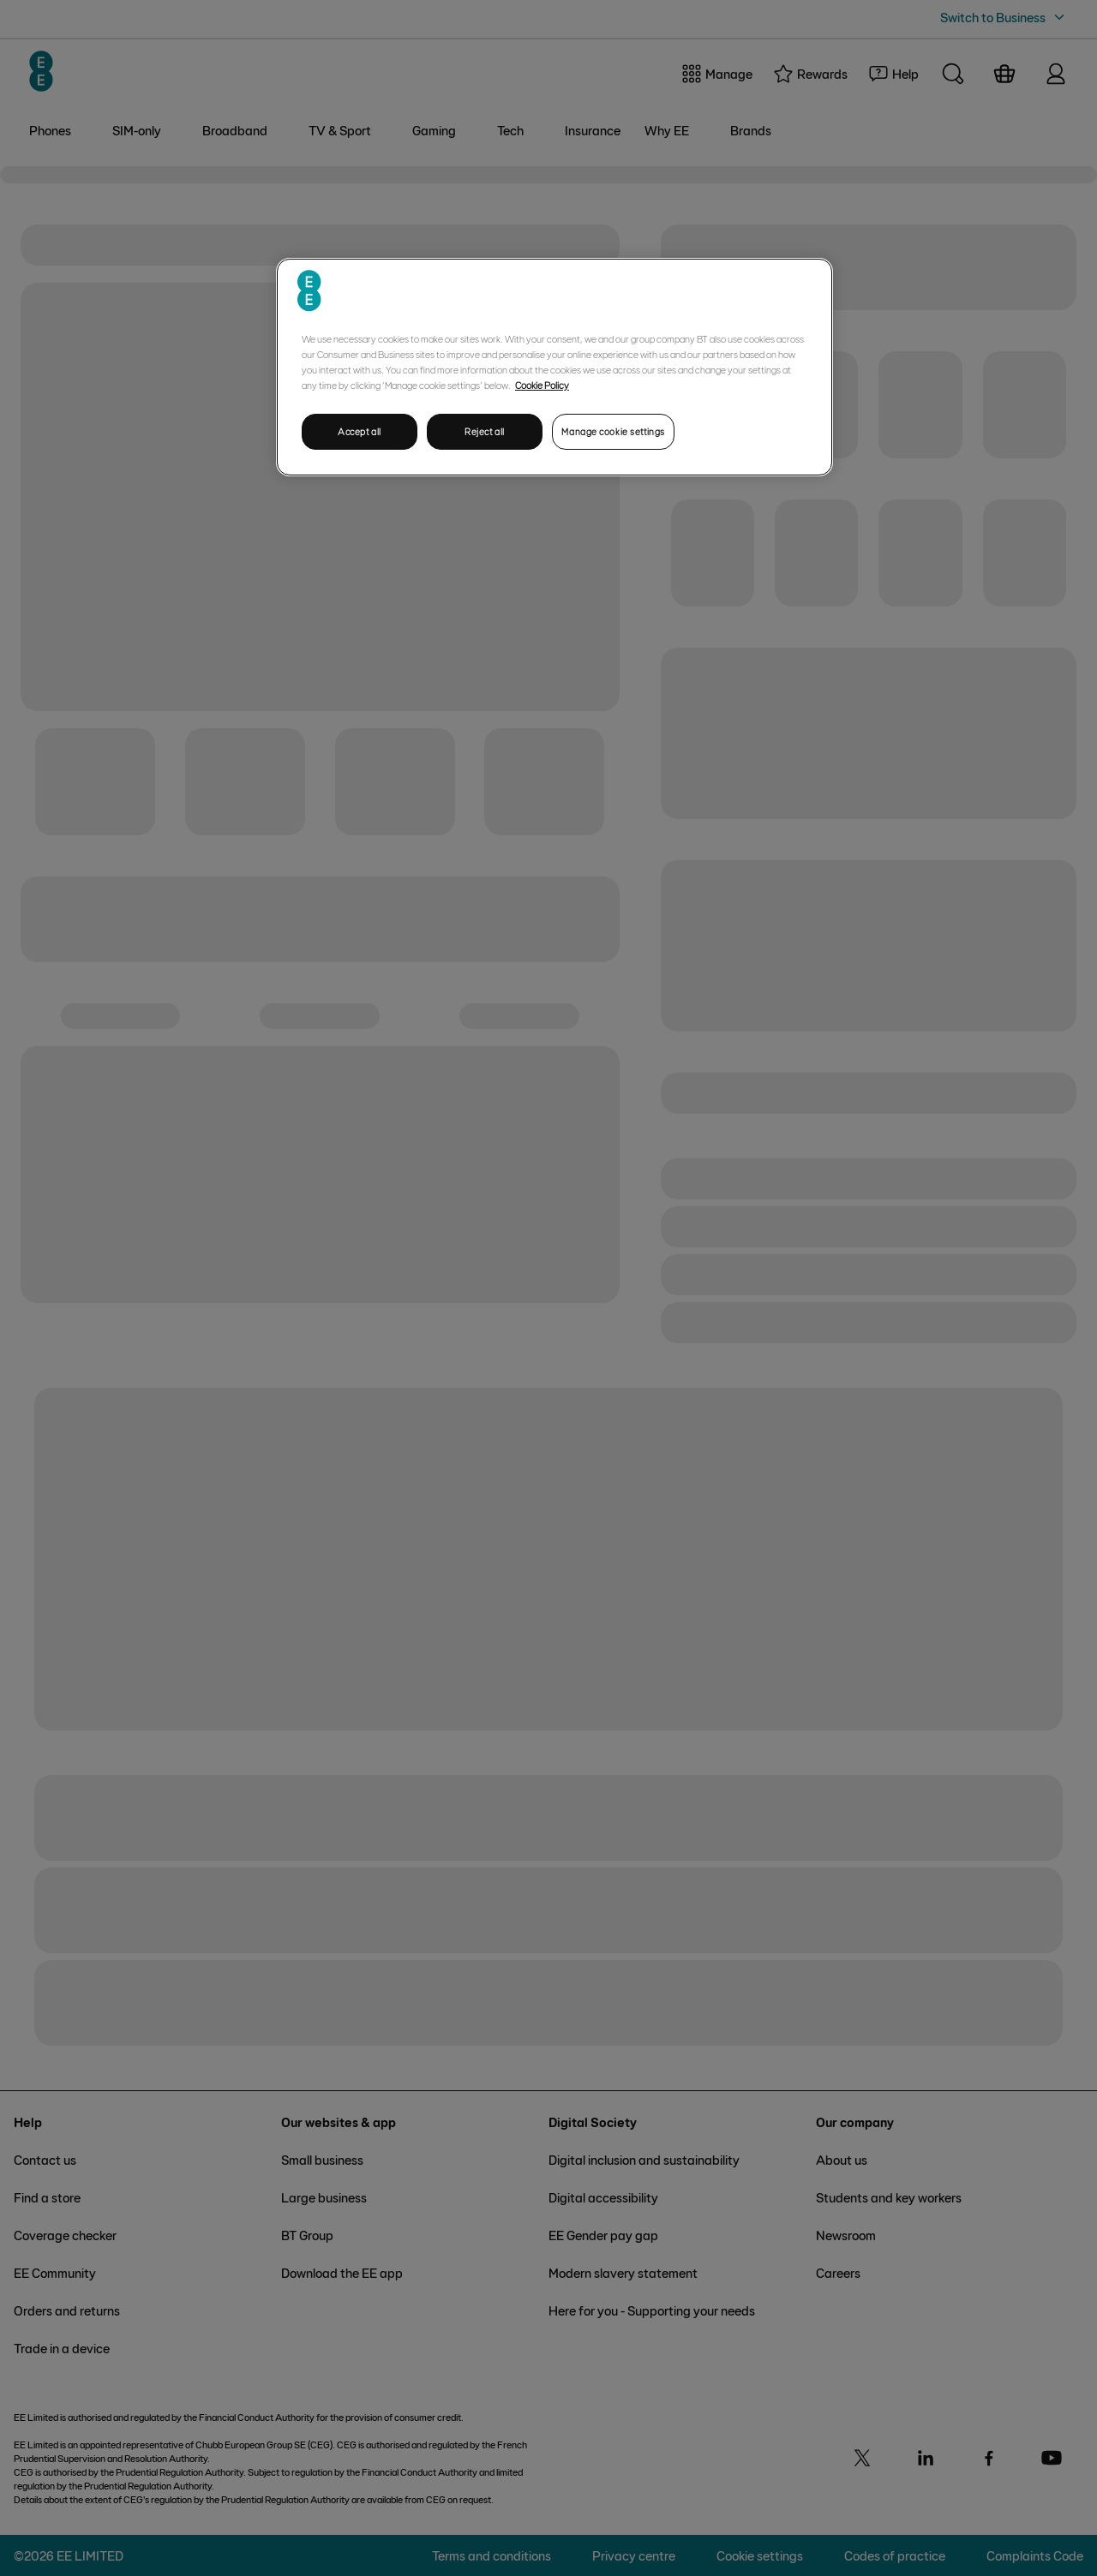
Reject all (485, 431)
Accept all (359, 431)
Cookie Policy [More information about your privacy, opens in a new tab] (542, 385)
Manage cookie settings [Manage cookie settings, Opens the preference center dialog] (613, 431)
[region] (554, 367)
